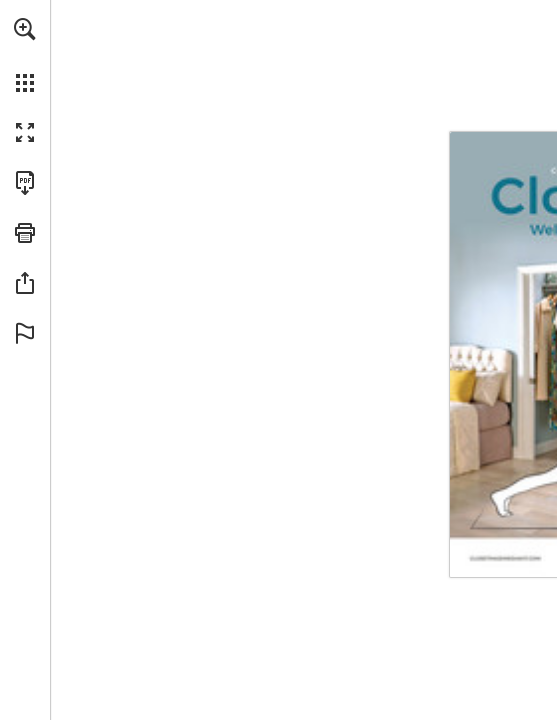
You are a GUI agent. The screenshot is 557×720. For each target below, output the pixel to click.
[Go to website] (509, 559)
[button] (25, 29)
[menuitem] (25, 55)
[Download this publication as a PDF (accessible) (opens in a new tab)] (25, 183)
